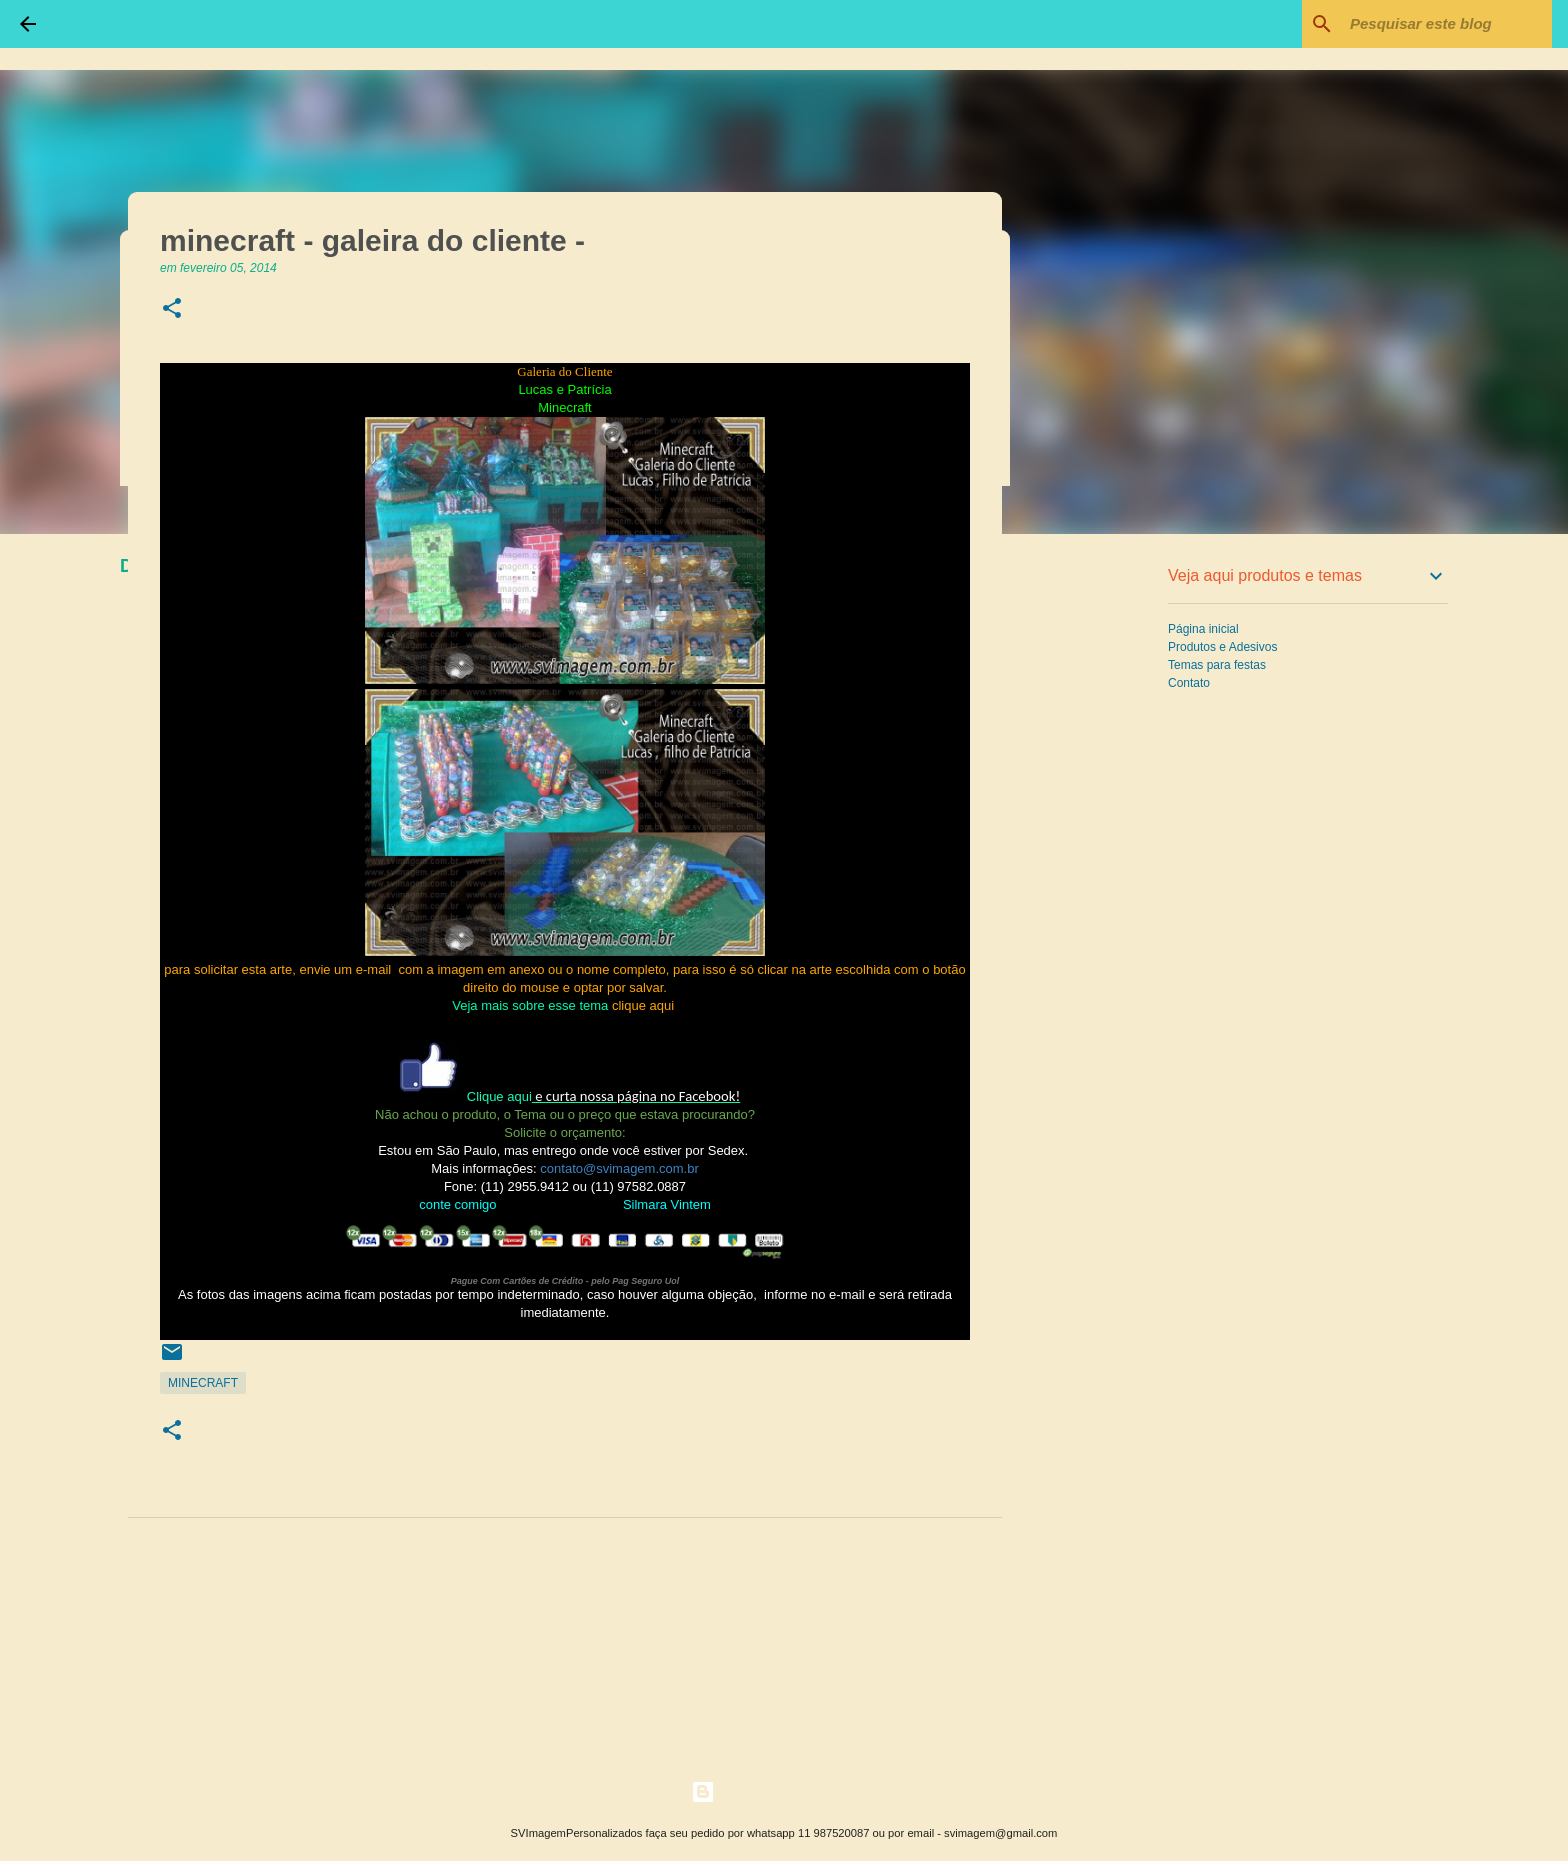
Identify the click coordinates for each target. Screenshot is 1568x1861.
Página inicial (1203, 629)
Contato (1189, 683)
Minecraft (203, 1383)
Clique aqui (499, 1096)
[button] (172, 309)
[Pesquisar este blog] (1447, 24)
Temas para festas (1217, 665)
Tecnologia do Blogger (784, 1791)
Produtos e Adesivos (1222, 647)
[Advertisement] (1104, 864)
